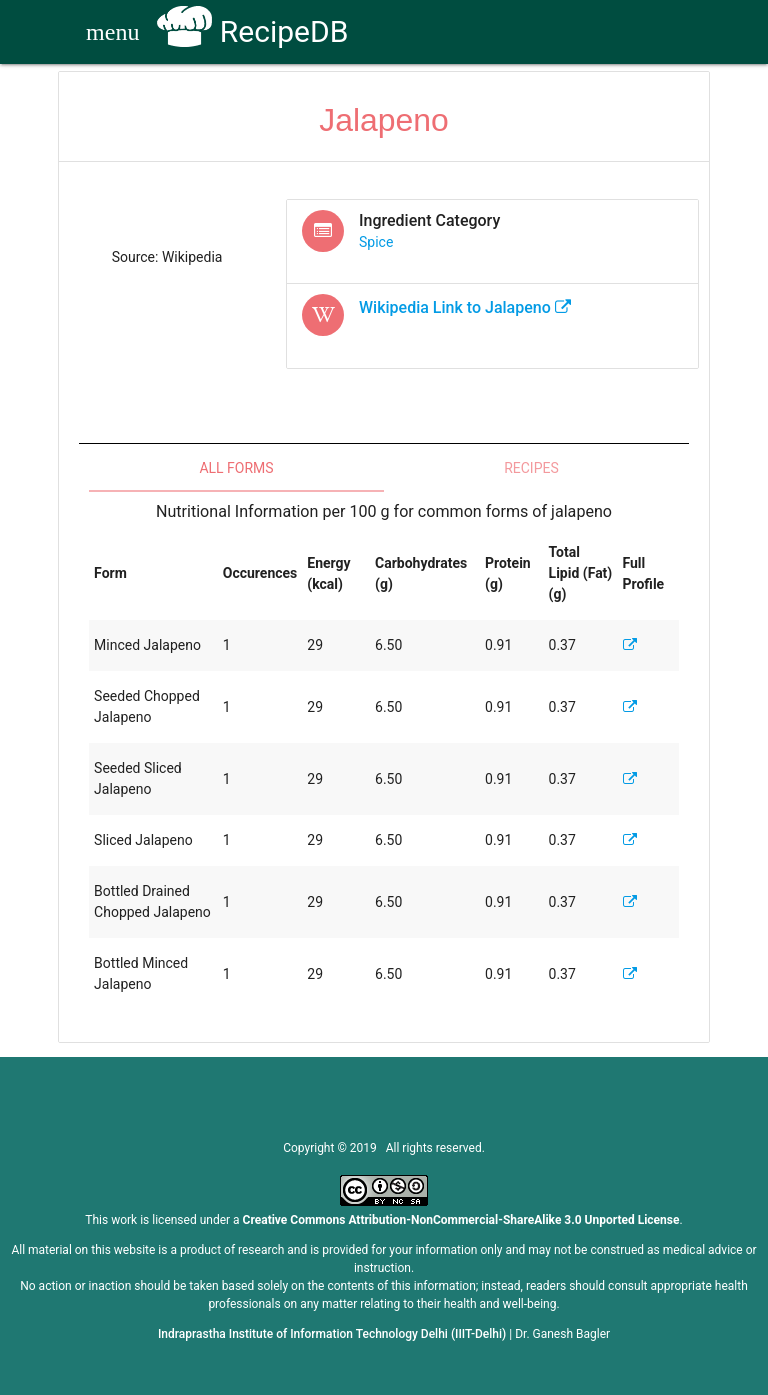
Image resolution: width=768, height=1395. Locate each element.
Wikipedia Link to (465, 307)
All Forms (236, 468)
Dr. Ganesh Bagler (562, 1334)
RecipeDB (252, 31)
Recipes (531, 468)
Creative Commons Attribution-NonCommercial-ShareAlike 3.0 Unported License (461, 1220)
